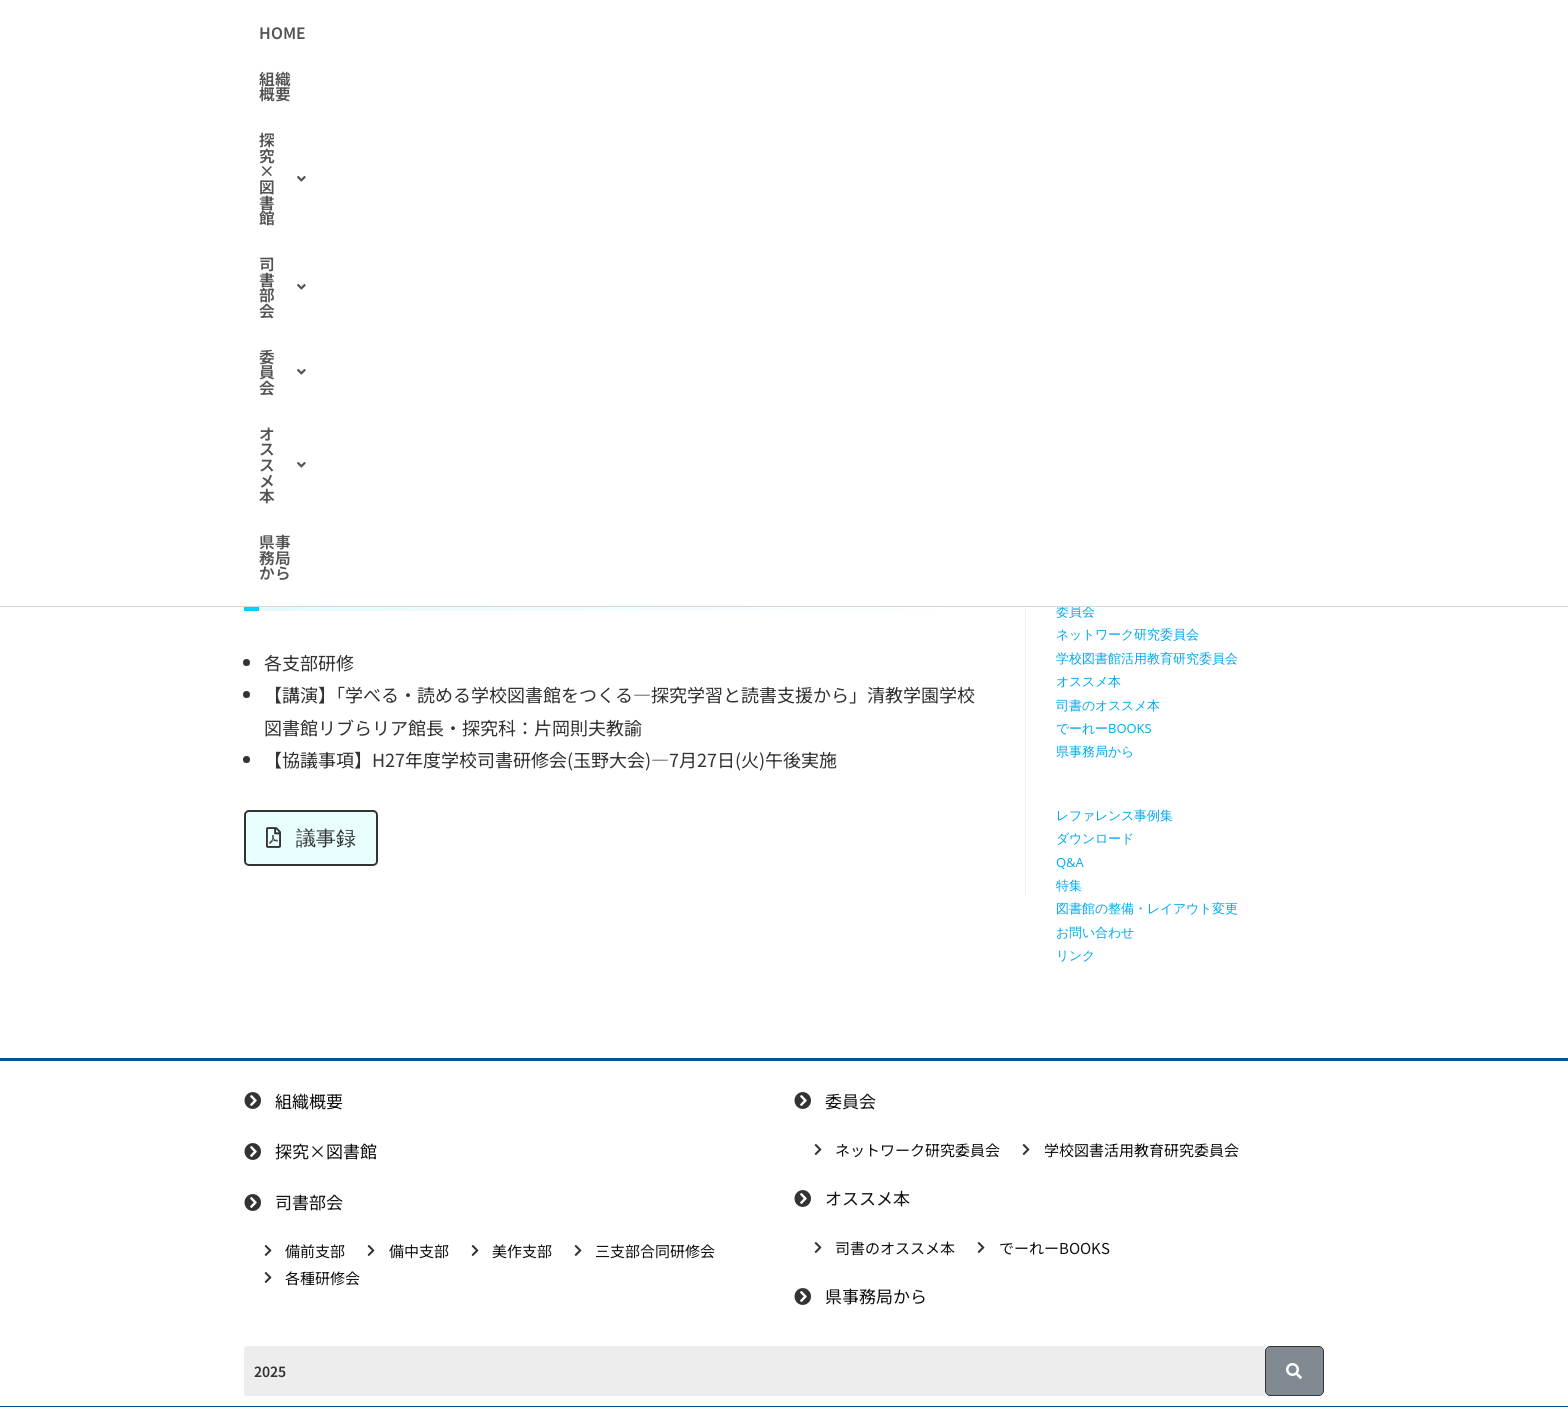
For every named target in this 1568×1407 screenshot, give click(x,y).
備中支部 (1082, 518)
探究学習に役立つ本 (1114, 447)
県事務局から (1099, 33)
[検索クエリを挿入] (1195, 236)
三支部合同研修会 (1108, 564)
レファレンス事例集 (1114, 815)
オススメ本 (977, 33)
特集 (1069, 885)
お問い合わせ (1095, 932)
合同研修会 (448, 309)
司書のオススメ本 (1108, 705)
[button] (642, 33)
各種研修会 (1088, 588)
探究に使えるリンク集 (1121, 424)
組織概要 (528, 33)
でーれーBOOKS (1104, 728)
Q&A (1070, 862)
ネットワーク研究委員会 (1127, 634)
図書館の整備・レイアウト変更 (1147, 908)
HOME (446, 33)
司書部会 (766, 33)
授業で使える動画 (1108, 401)
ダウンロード (1095, 838)
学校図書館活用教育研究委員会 (1147, 658)
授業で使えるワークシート (1134, 377)
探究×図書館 (642, 33)
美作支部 (1082, 541)
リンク (1075, 955)
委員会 (868, 33)
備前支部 (1082, 494)
